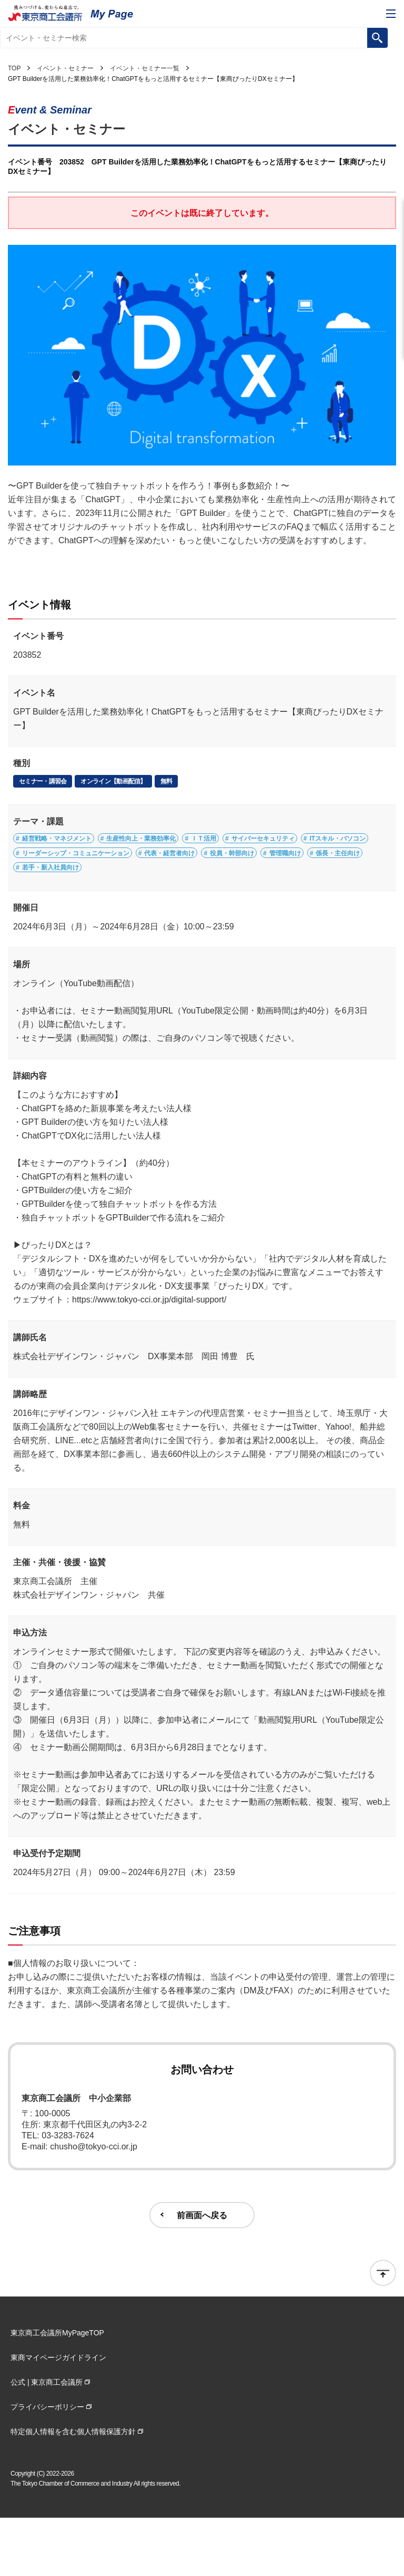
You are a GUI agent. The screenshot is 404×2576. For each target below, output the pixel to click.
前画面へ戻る (202, 2273)
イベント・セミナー (65, 68)
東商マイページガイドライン (58, 2415)
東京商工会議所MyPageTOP (57, 2391)
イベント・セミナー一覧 (144, 68)
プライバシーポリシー (47, 2465)
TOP (14, 68)
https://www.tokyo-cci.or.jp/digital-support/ (149, 1357)
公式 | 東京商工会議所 (47, 2440)
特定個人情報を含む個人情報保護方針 (73, 2490)
